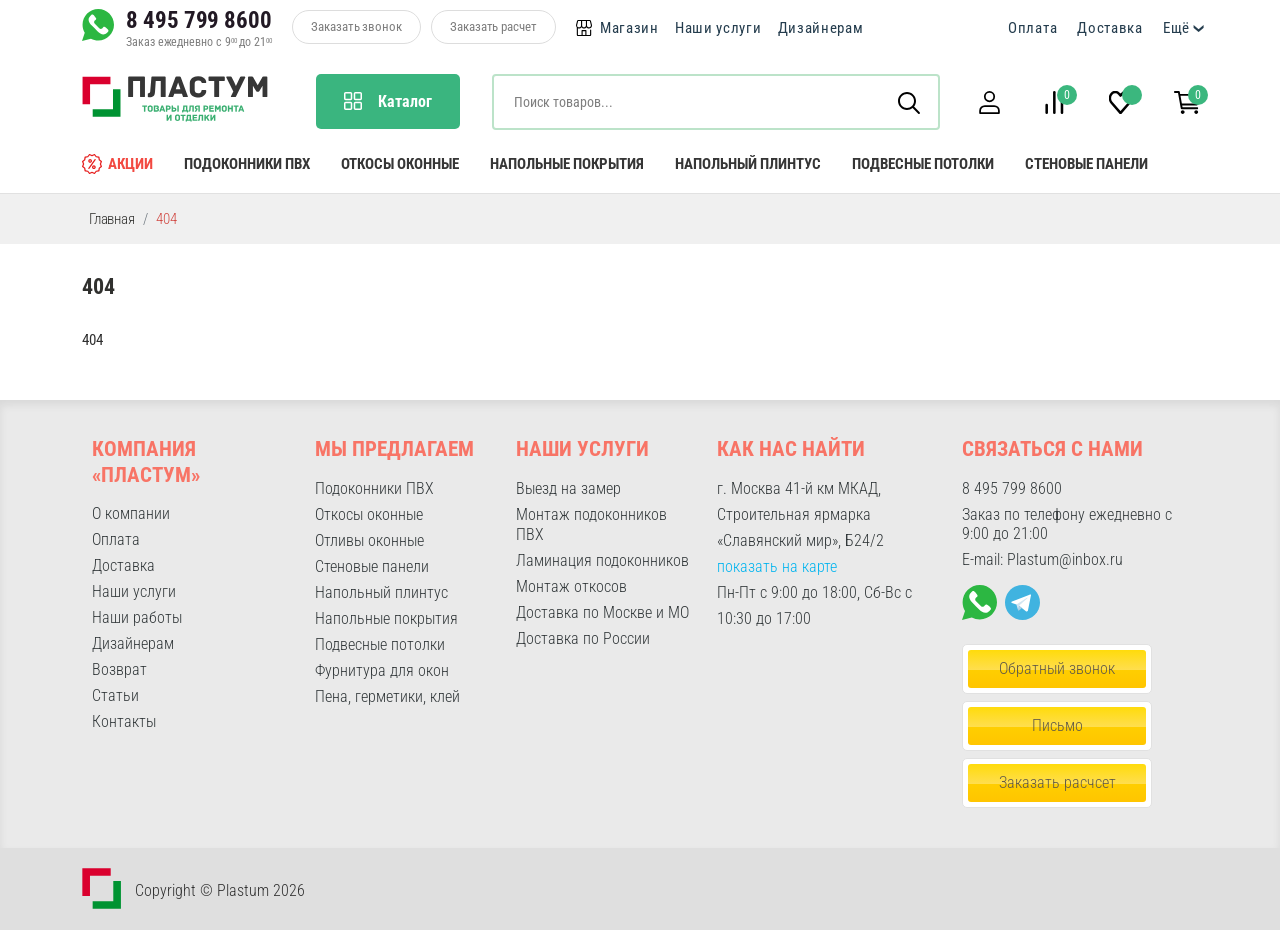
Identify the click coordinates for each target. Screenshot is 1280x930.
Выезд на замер (568, 488)
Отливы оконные (369, 540)
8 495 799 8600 (199, 20)
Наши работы (137, 617)
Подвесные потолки (923, 164)
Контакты (124, 721)
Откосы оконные (400, 164)
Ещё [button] (1176, 28)
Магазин (629, 28)
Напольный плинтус (748, 164)
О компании (131, 513)
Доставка (1110, 28)
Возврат (119, 669)
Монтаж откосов (571, 586)
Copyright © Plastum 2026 (220, 890)
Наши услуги (718, 28)
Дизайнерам (821, 28)
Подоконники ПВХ (247, 164)
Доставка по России (583, 638)
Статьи (115, 695)
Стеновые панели (1086, 164)
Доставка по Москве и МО (602, 612)
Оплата (1032, 28)
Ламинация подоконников (602, 560)
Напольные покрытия (567, 164)
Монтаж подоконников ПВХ (591, 524)
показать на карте (777, 566)
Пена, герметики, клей (387, 696)
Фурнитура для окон (382, 670)
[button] (989, 102)
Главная (112, 219)
